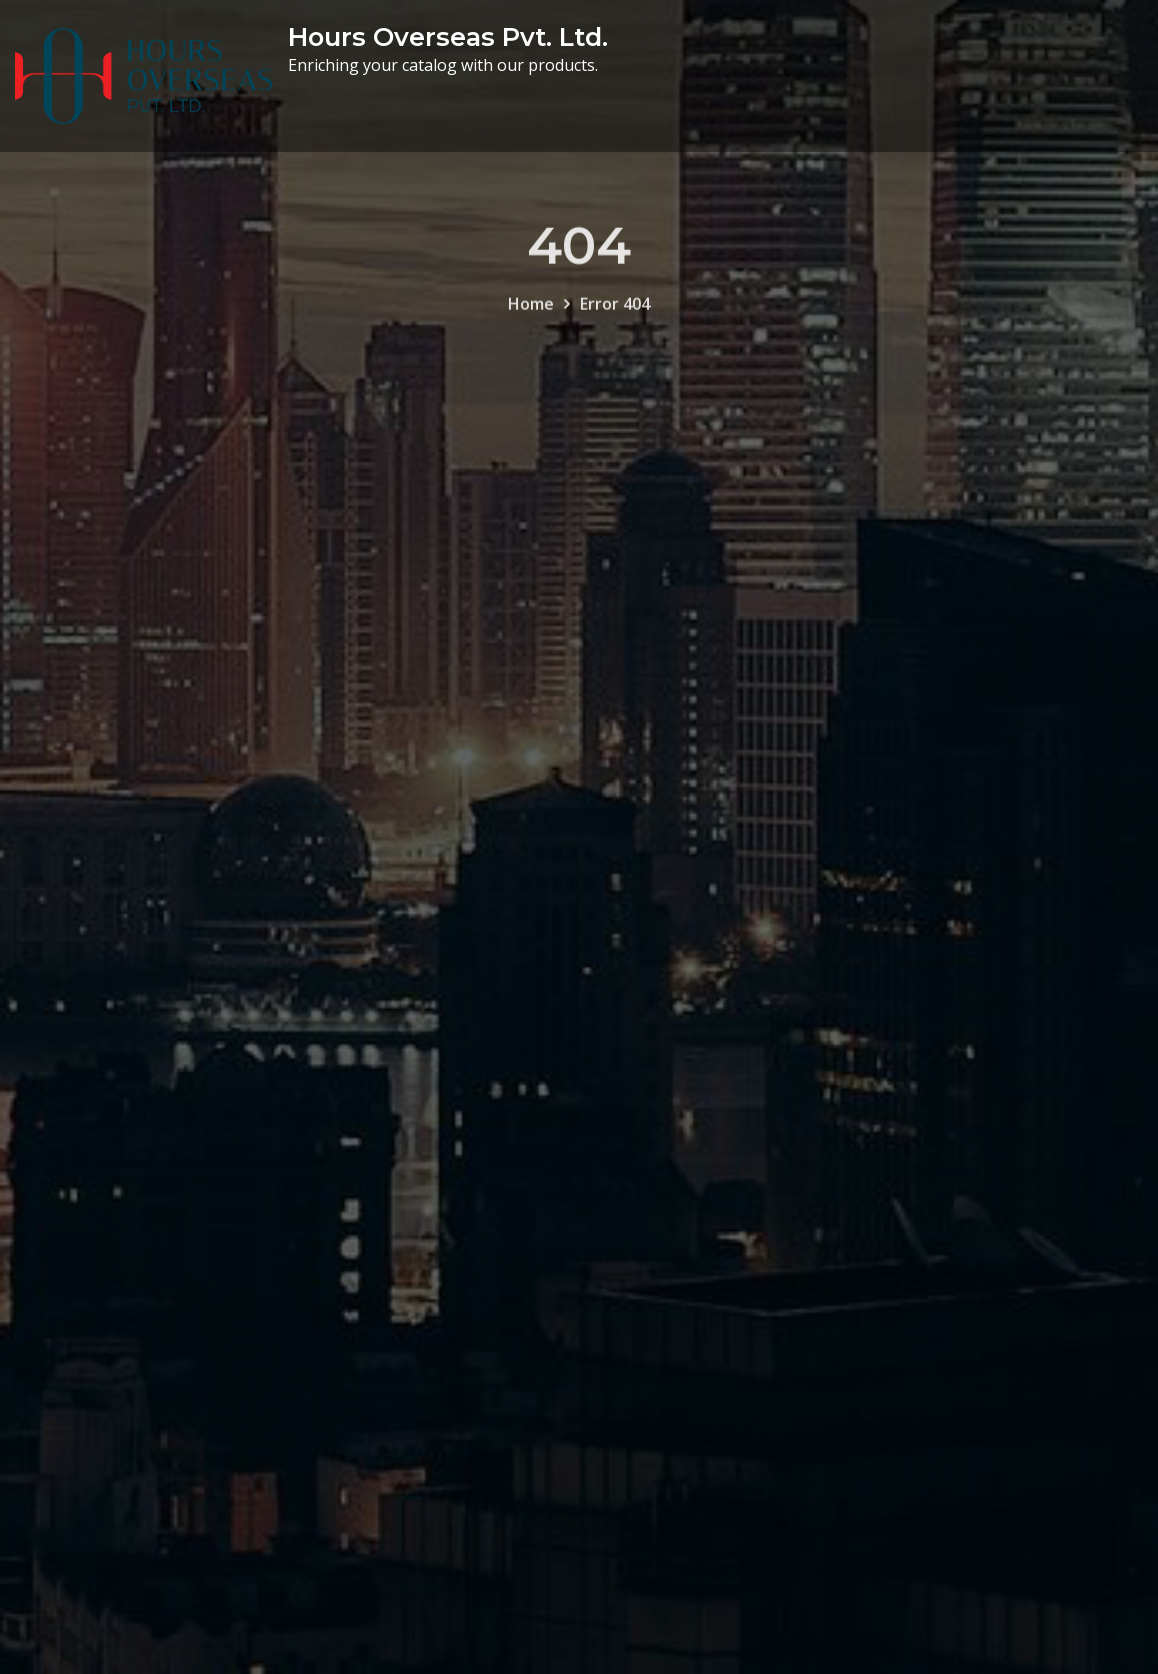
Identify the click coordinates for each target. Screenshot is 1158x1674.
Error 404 (615, 317)
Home (531, 317)
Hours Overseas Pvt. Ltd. (448, 36)
